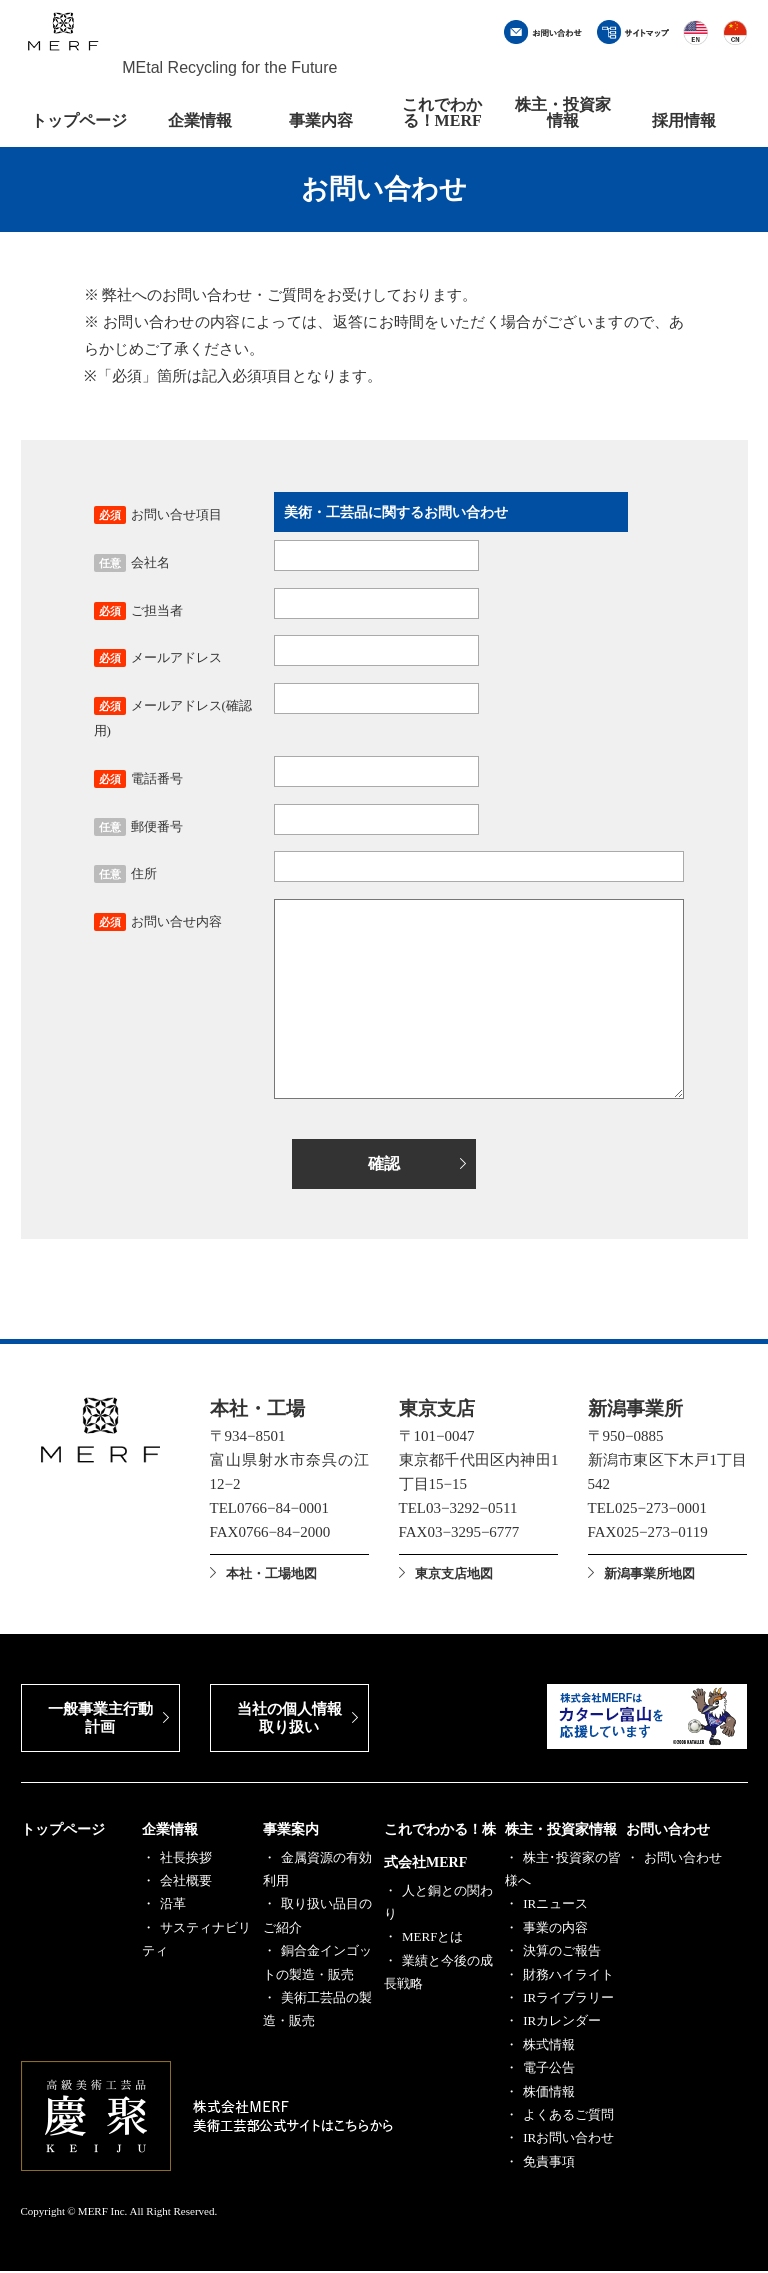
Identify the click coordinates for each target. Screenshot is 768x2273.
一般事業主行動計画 (100, 1720)
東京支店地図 (454, 1574)
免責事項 (549, 2163)
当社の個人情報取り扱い (289, 1720)
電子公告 (549, 2069)
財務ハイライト (568, 1976)
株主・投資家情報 (563, 112)
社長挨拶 (186, 1859)
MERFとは (432, 1938)
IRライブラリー (568, 1999)
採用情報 (684, 120)
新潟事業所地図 (649, 1574)
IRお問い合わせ (568, 2139)
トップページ (79, 120)
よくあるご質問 (568, 2116)
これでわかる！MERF (442, 112)
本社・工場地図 (271, 1574)
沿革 (173, 1905)
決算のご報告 (562, 1952)
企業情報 (200, 120)
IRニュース (555, 1905)
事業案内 (291, 1831)
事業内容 (321, 120)
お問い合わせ (668, 1831)
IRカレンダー (562, 2022)
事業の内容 (555, 1929)
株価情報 (549, 2093)
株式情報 (549, 2046)
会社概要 (186, 1882)
